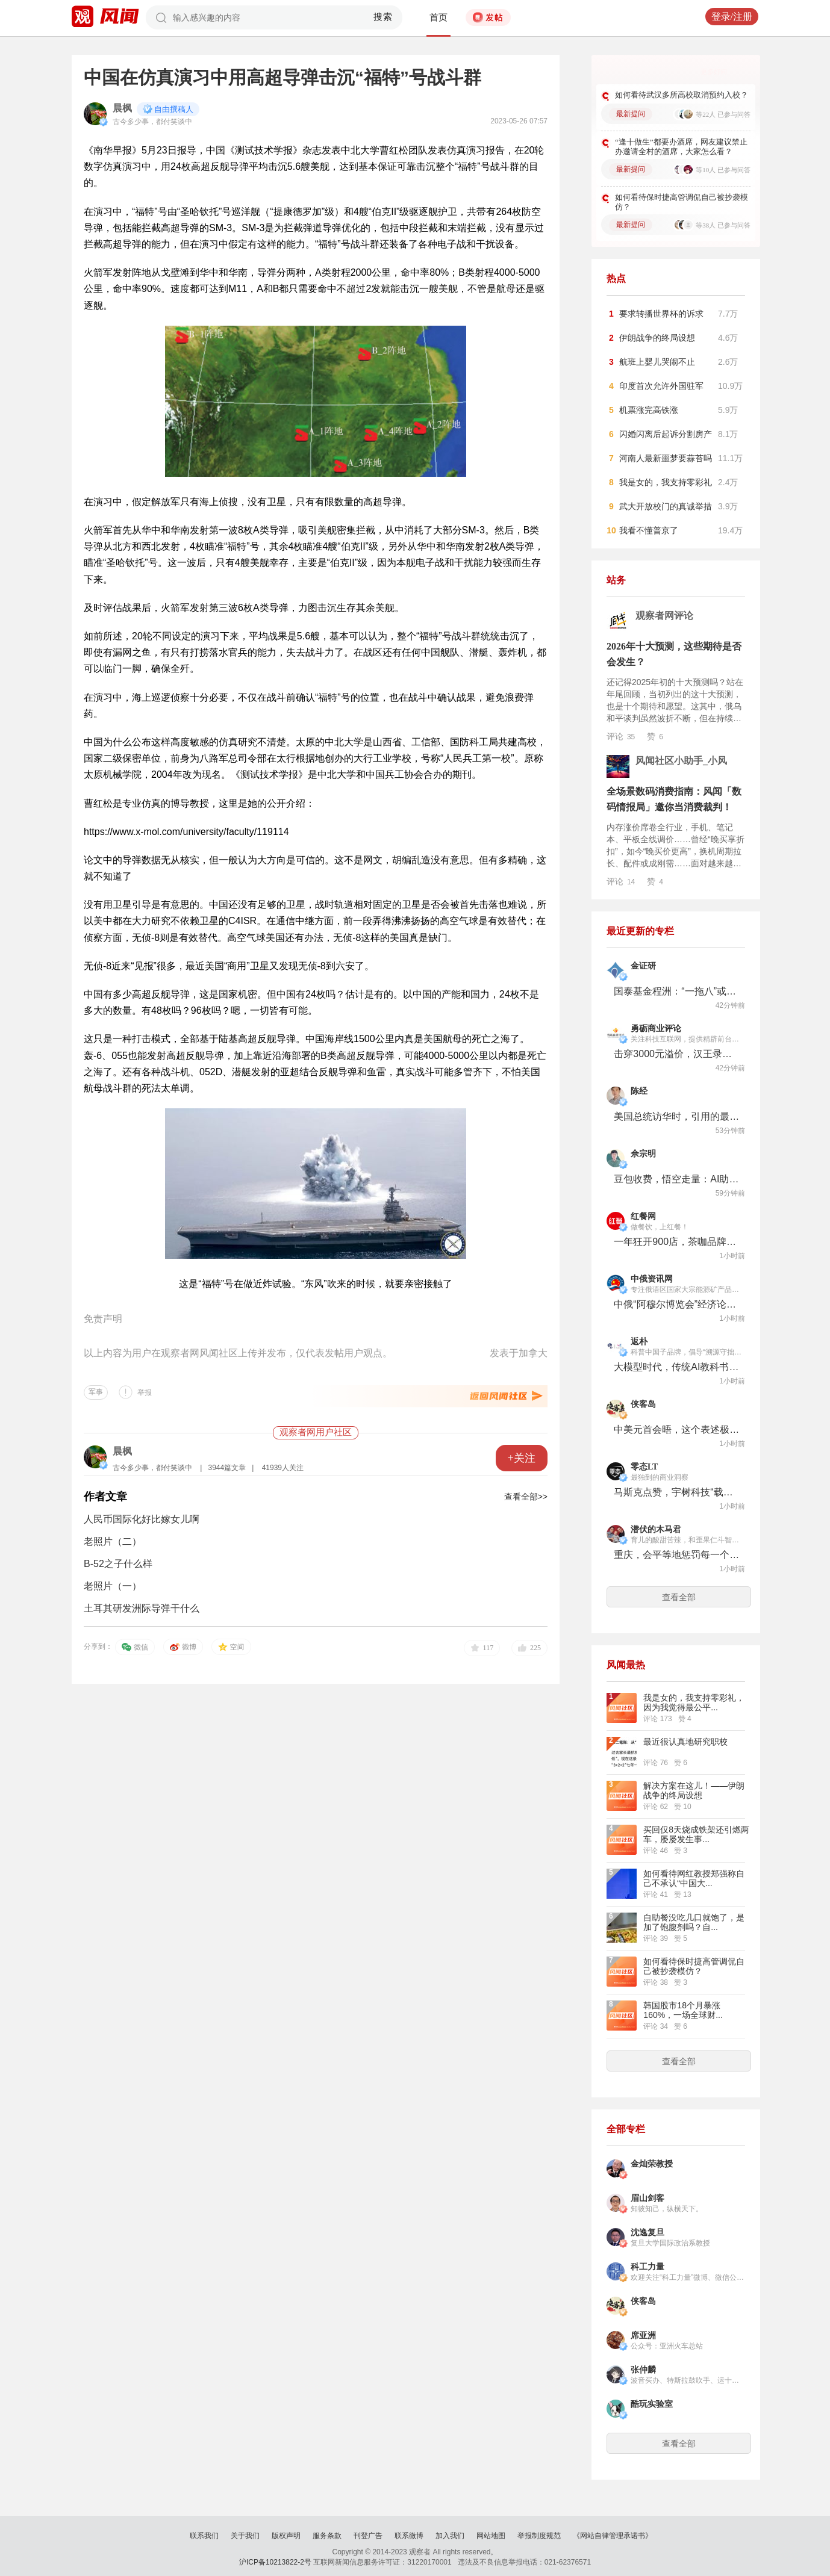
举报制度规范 (539, 2535)
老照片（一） (113, 1586)
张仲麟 (643, 2369)
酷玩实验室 (652, 2404)
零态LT (644, 1466)
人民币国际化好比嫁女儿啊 (141, 1519)
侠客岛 (643, 1404)
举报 (144, 1392)
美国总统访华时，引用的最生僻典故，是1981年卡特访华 (677, 1116)
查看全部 (679, 1597)
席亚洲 (643, 2335)
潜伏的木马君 (656, 1529)
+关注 (521, 1458)
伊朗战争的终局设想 (657, 338)
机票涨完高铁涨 (648, 410)
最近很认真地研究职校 (685, 1741)
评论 (621, 736)
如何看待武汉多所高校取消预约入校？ (681, 94)
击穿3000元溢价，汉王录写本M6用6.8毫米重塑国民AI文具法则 (677, 1054)
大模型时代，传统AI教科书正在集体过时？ (677, 1367)
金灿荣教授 (652, 2163)
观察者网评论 (664, 615)
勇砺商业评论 (656, 1028)
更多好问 (714, 71)
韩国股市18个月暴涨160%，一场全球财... (682, 2010)
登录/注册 (731, 16)
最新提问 (630, 114)
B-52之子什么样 (118, 1564)
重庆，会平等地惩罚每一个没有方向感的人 (677, 1555)
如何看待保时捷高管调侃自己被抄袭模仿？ (681, 202)
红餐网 (643, 1216)
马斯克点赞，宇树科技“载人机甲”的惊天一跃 (677, 1492)
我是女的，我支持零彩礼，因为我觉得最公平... (693, 1702)
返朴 (639, 1341)
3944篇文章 (227, 1467)
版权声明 (286, 2535)
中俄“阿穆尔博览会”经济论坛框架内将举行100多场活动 (677, 1304)
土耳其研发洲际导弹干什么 (141, 1608)
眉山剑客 (647, 2198)
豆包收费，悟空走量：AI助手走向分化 (677, 1179)
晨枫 (122, 108)
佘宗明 (643, 1153)
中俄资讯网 (652, 1278)
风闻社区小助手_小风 (681, 761)
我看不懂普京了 (648, 530)
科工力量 (647, 2266)
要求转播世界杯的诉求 (661, 313)
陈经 (639, 1091)
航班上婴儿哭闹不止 (657, 362)
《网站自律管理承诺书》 (612, 2535)
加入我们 (449, 2535)
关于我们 (245, 2535)
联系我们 (204, 2535)
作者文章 (105, 1497)
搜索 (383, 17)
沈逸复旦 (647, 2232)
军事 (96, 1392)
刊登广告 (368, 2535)
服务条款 (327, 2535)
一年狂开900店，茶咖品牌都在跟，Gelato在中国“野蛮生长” (677, 1242)
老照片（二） (113, 1541)
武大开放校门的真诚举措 (665, 506)
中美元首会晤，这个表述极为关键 (677, 1429)
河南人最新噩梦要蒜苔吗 (665, 458)
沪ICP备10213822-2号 (275, 2562)
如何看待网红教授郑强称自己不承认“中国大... (693, 1878)
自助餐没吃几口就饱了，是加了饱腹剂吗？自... (693, 1922)
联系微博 (409, 2535)
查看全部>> (526, 1496)
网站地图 (490, 2535)
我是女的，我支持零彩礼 (665, 482)
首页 (438, 17)
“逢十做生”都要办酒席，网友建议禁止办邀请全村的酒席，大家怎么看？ (681, 146)
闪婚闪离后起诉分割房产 (665, 434)
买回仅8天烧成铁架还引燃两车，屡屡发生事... (696, 1834)
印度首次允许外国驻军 (661, 386)
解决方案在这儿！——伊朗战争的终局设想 (693, 1790)
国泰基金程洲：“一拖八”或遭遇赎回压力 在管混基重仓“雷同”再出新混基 (677, 991)
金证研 (643, 965)
